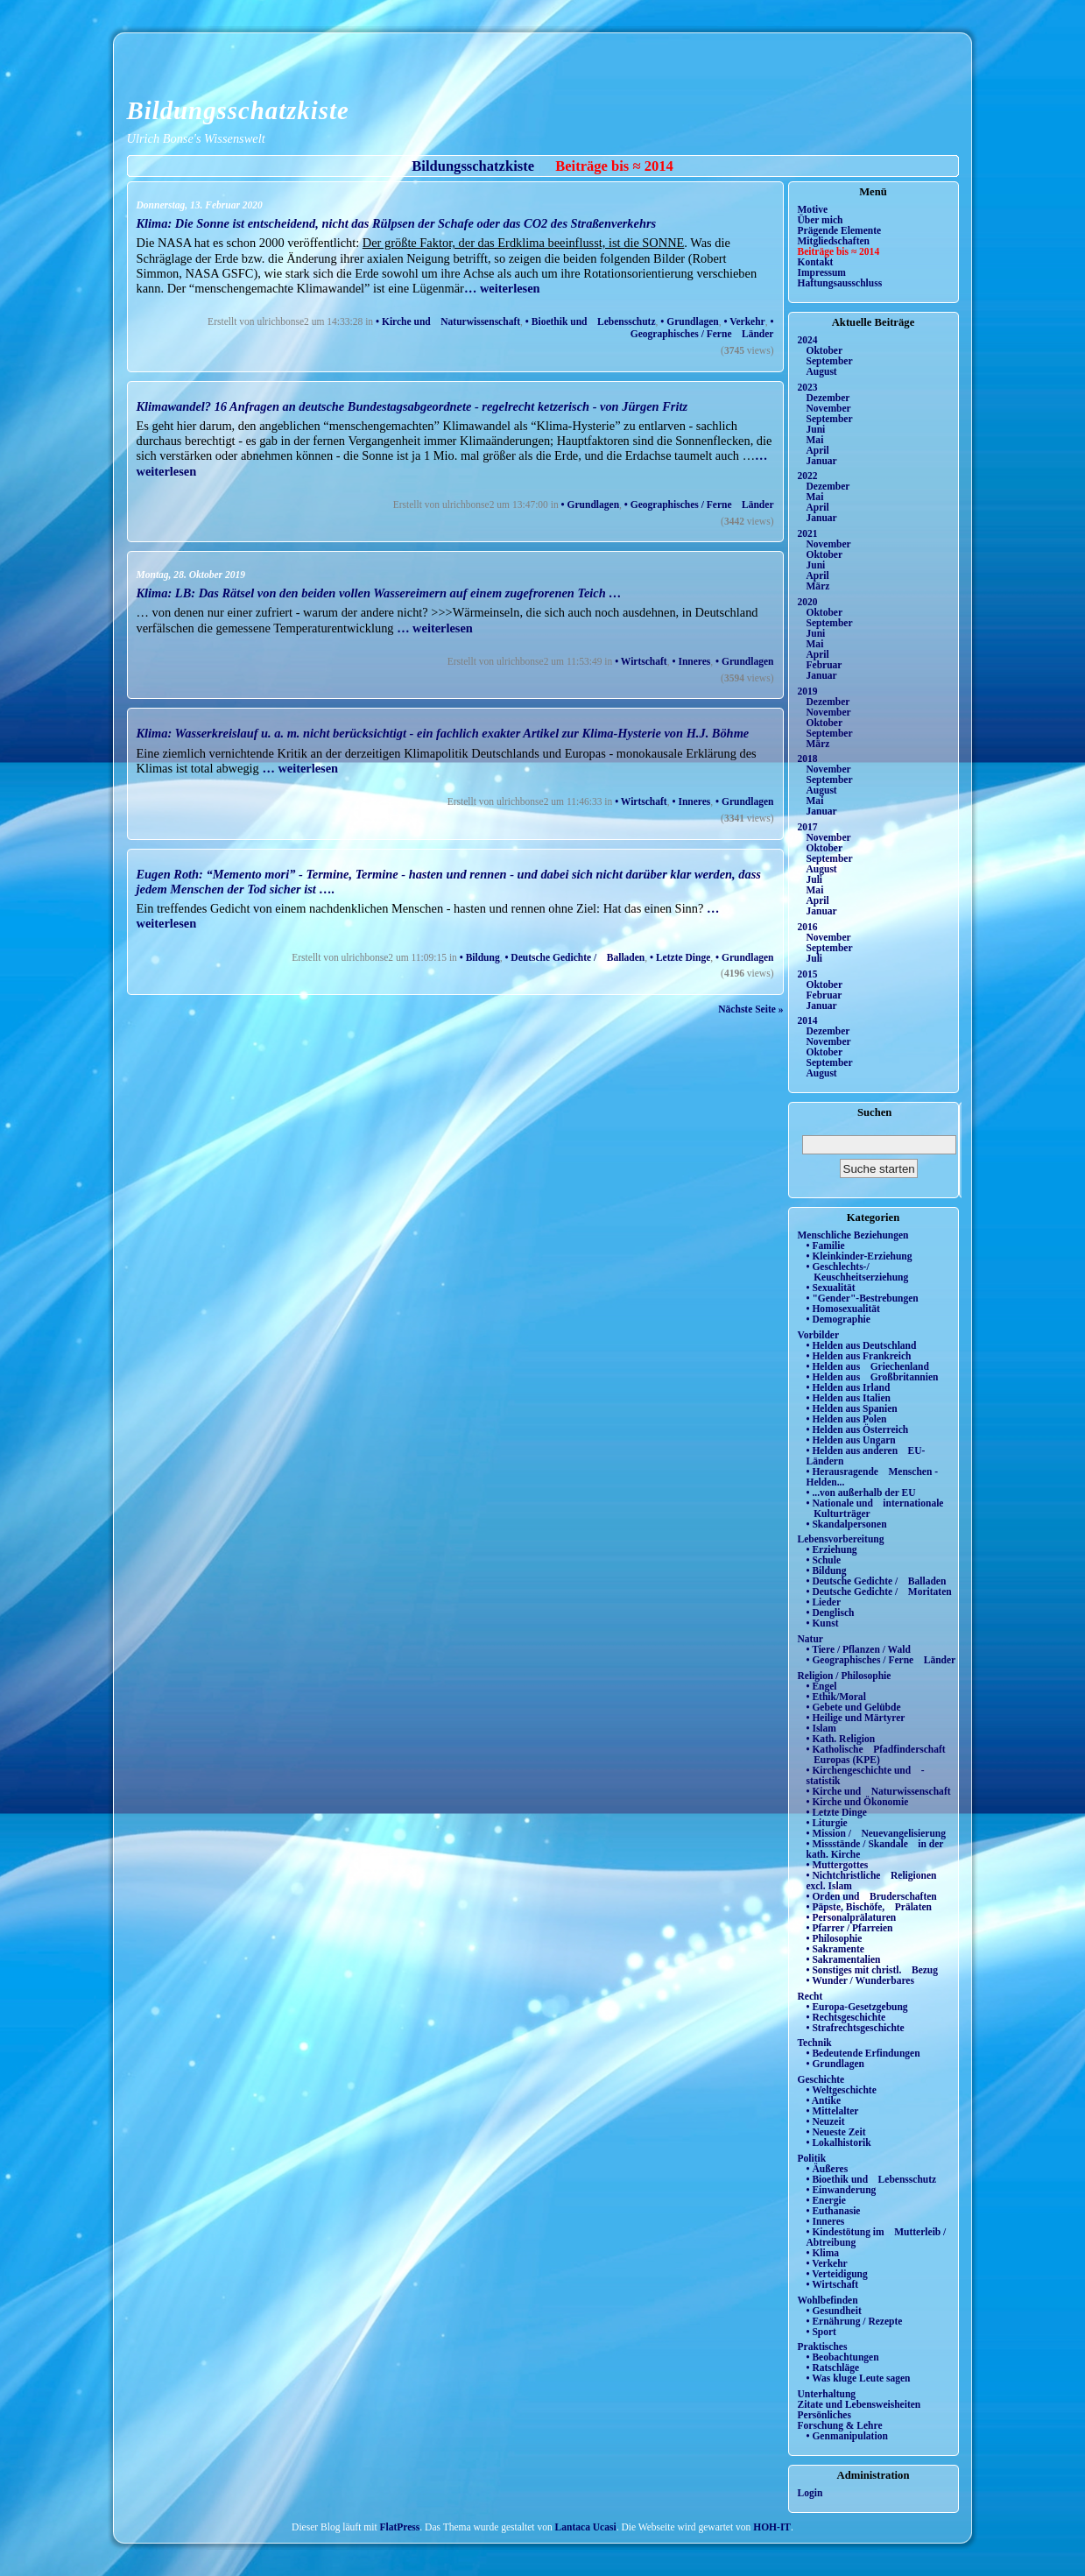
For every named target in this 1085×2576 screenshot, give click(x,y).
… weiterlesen (502, 288)
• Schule (824, 1560)
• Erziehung (832, 1549)
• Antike (824, 2100)
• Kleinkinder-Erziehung (859, 1256)
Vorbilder (819, 1335)
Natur (810, 1639)
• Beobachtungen (843, 2357)
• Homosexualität (843, 1308)
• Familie (826, 1245)
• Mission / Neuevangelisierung (877, 1833)
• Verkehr (743, 321)
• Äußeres (828, 2168)
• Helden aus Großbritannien (873, 1377)
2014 (808, 1020)
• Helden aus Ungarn (851, 1440)
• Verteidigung (837, 2274)
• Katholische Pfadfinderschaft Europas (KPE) (876, 1754)
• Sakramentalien (844, 1959)
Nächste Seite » (750, 1009)
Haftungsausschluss (840, 283)
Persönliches (824, 2415)
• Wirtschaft (641, 661)
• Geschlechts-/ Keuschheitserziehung (858, 1271)
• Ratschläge (833, 2367)
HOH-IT (772, 2527)
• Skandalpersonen (847, 1524)
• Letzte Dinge (680, 957)
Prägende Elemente (840, 230)
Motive (813, 209)
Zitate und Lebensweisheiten (859, 2404)
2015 (808, 974)
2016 (808, 926)
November (829, 408)
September (830, 361)
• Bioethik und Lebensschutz (590, 321)
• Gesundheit (834, 2310)
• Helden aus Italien (849, 1398)
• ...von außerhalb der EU (861, 1492)
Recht (810, 1996)
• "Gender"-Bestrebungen (863, 1298)
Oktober (825, 350)
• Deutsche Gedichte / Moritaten (879, 1591)
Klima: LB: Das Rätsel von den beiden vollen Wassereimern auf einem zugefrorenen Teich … (379, 593)
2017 (808, 827)
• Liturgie (827, 1822)
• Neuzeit (826, 2121)
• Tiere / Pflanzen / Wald (859, 1649)
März (818, 586)
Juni (816, 429)
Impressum (822, 272)
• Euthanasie (834, 2210)
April (818, 450)
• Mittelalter (833, 2111)
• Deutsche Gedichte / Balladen (574, 957)
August (822, 371)
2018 (808, 758)
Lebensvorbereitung (841, 1539)
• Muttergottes (838, 1865)
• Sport (821, 2331)
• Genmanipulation (847, 2436)
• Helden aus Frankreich (859, 1356)
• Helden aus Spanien (852, 1408)
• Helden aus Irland (849, 1387)
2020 (808, 601)
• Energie (826, 2200)
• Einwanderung (842, 2189)
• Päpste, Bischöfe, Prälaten (869, 1907)
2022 (808, 475)
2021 (808, 533)
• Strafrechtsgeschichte (856, 2027)
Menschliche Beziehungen (853, 1235)
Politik (812, 2158)
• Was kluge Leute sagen (859, 2378)
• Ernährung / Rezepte (855, 2321)
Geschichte (821, 2079)
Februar (824, 665)
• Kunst (823, 1623)
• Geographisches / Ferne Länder (702, 327)
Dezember (828, 397)
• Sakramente (835, 1949)
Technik (815, 2042)
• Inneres (691, 661)
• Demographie (838, 1319)
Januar (822, 460)
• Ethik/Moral (836, 1696)
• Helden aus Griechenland (868, 1366)
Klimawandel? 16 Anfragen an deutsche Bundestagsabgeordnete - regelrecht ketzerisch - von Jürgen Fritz (412, 406)
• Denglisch (831, 1612)
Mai (815, 439)
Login (810, 2493)
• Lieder (824, 1602)
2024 (808, 340)
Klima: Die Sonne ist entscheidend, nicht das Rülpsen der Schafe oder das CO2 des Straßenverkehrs (397, 223)
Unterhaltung (827, 2394)
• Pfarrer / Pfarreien (850, 1928)
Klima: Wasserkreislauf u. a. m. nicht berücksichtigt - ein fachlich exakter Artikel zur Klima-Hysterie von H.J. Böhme (443, 733)
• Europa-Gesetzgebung (857, 2006)
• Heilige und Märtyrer (856, 1717)
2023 (808, 387)
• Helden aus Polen (847, 1419)
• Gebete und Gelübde (854, 1707)
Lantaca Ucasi (585, 2527)
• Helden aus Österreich (858, 1429)
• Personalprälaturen (852, 1917)
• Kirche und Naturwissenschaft (448, 321)
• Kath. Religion (841, 1738)
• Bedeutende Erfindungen (863, 2053)
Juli (815, 879)
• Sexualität (831, 1287)
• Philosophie (835, 1938)
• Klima (823, 2253)
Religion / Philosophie (844, 1675)
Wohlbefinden (828, 2300)
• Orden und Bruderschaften (872, 1896)
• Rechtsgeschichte (846, 2017)
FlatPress (400, 2527)
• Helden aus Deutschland (862, 1345)
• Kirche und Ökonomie (858, 1801)
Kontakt (816, 262)
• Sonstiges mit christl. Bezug (873, 1970)
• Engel (822, 1686)
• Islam (821, 1728)
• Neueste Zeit (836, 2132)
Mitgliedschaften (834, 241)
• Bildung (480, 957)
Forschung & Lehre (840, 2425)
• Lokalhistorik (839, 2142)
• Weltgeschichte (842, 2090)
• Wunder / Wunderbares (860, 1980)
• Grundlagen (689, 321)
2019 (808, 691)
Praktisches (823, 2346)
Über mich (820, 220)
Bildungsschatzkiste (238, 110)
